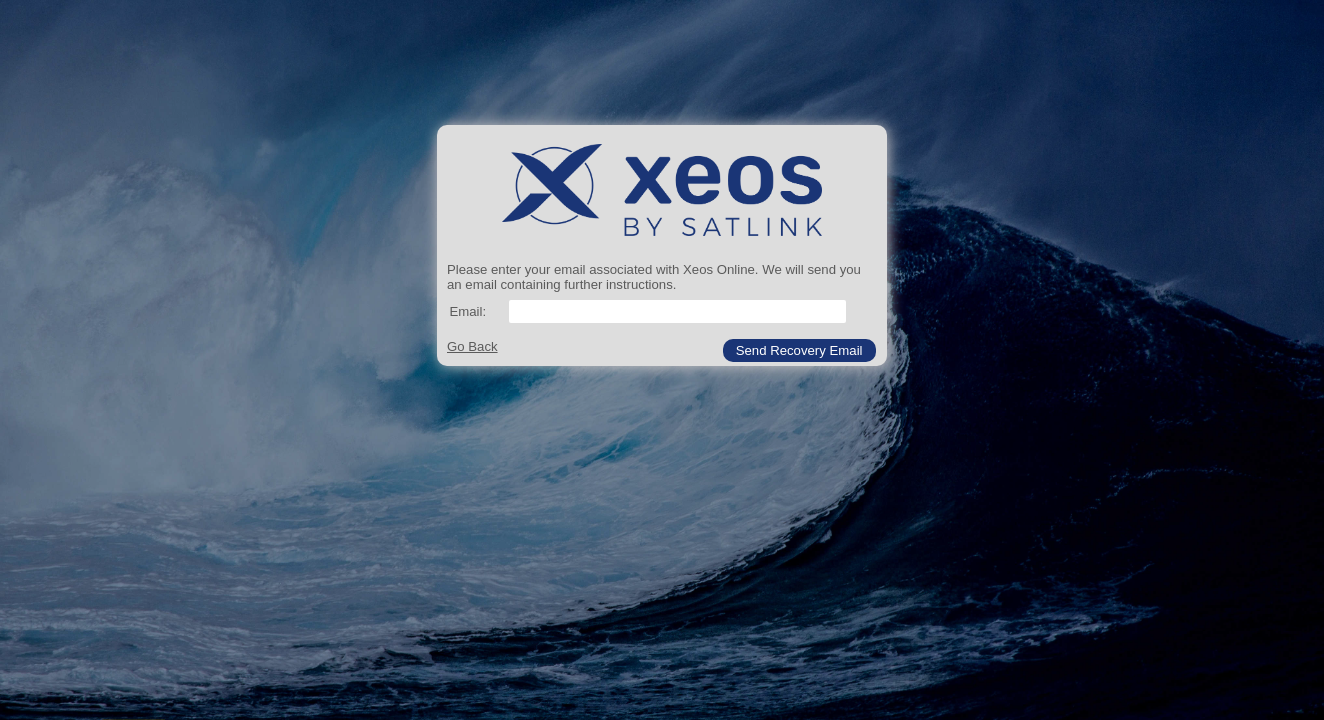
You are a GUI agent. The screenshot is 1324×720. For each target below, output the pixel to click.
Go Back (472, 346)
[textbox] (677, 311)
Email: (467, 311)
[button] (799, 350)
